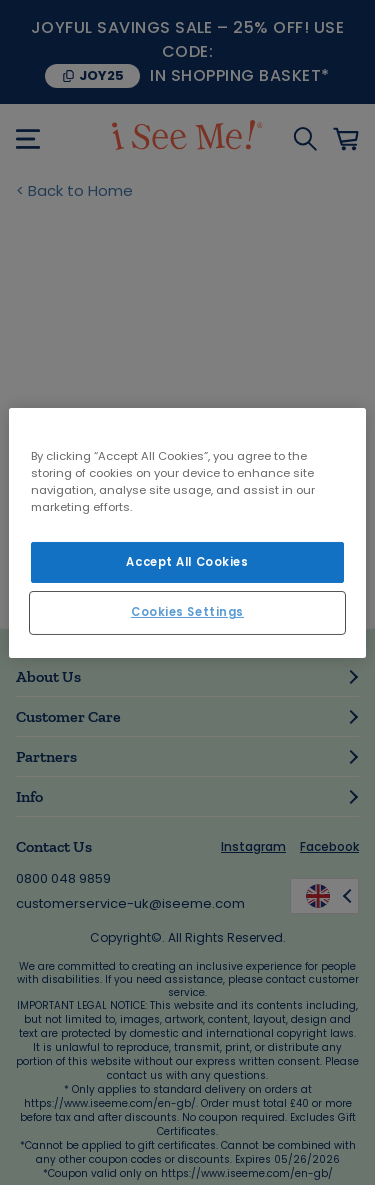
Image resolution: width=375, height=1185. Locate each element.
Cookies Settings (187, 612)
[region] (187, 533)
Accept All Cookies (187, 561)
